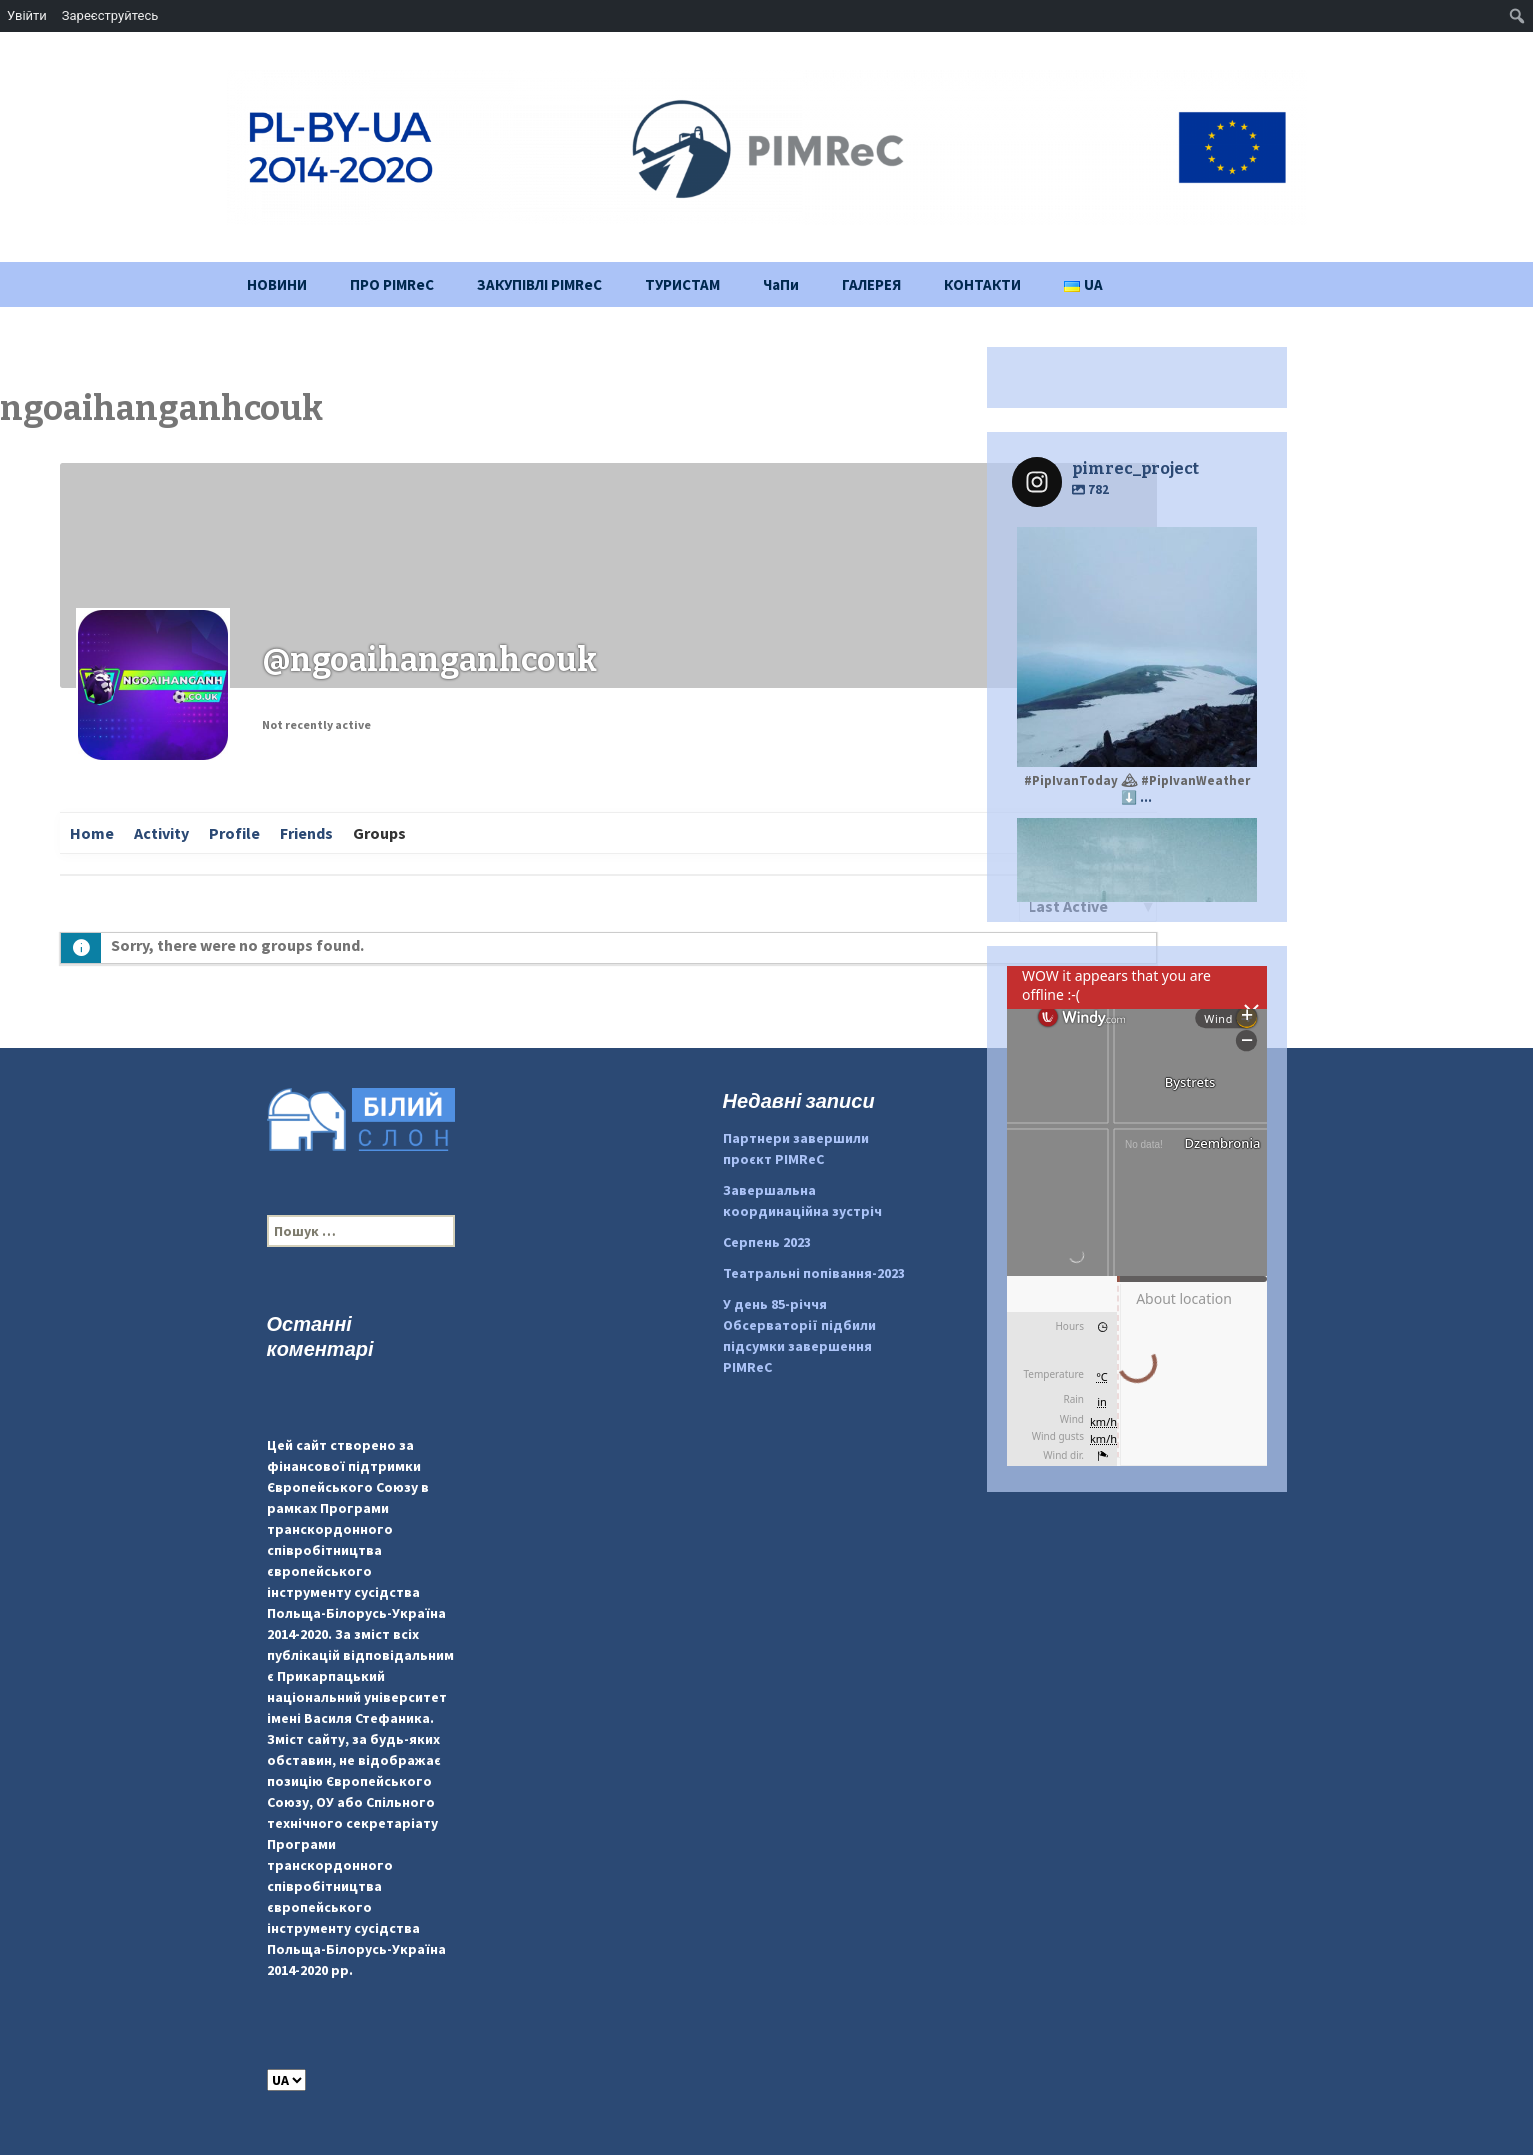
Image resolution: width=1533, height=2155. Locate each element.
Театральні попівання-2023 (814, 1273)
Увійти (27, 15)
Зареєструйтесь (110, 15)
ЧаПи (781, 284)
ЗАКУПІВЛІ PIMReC (539, 284)
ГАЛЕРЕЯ (871, 284)
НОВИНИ (277, 284)
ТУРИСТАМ (682, 284)
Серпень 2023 (767, 1242)
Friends (306, 833)
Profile (234, 833)
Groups (379, 833)
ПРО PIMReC (392, 284)
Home (92, 833)
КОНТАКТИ (982, 284)
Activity (161, 833)
